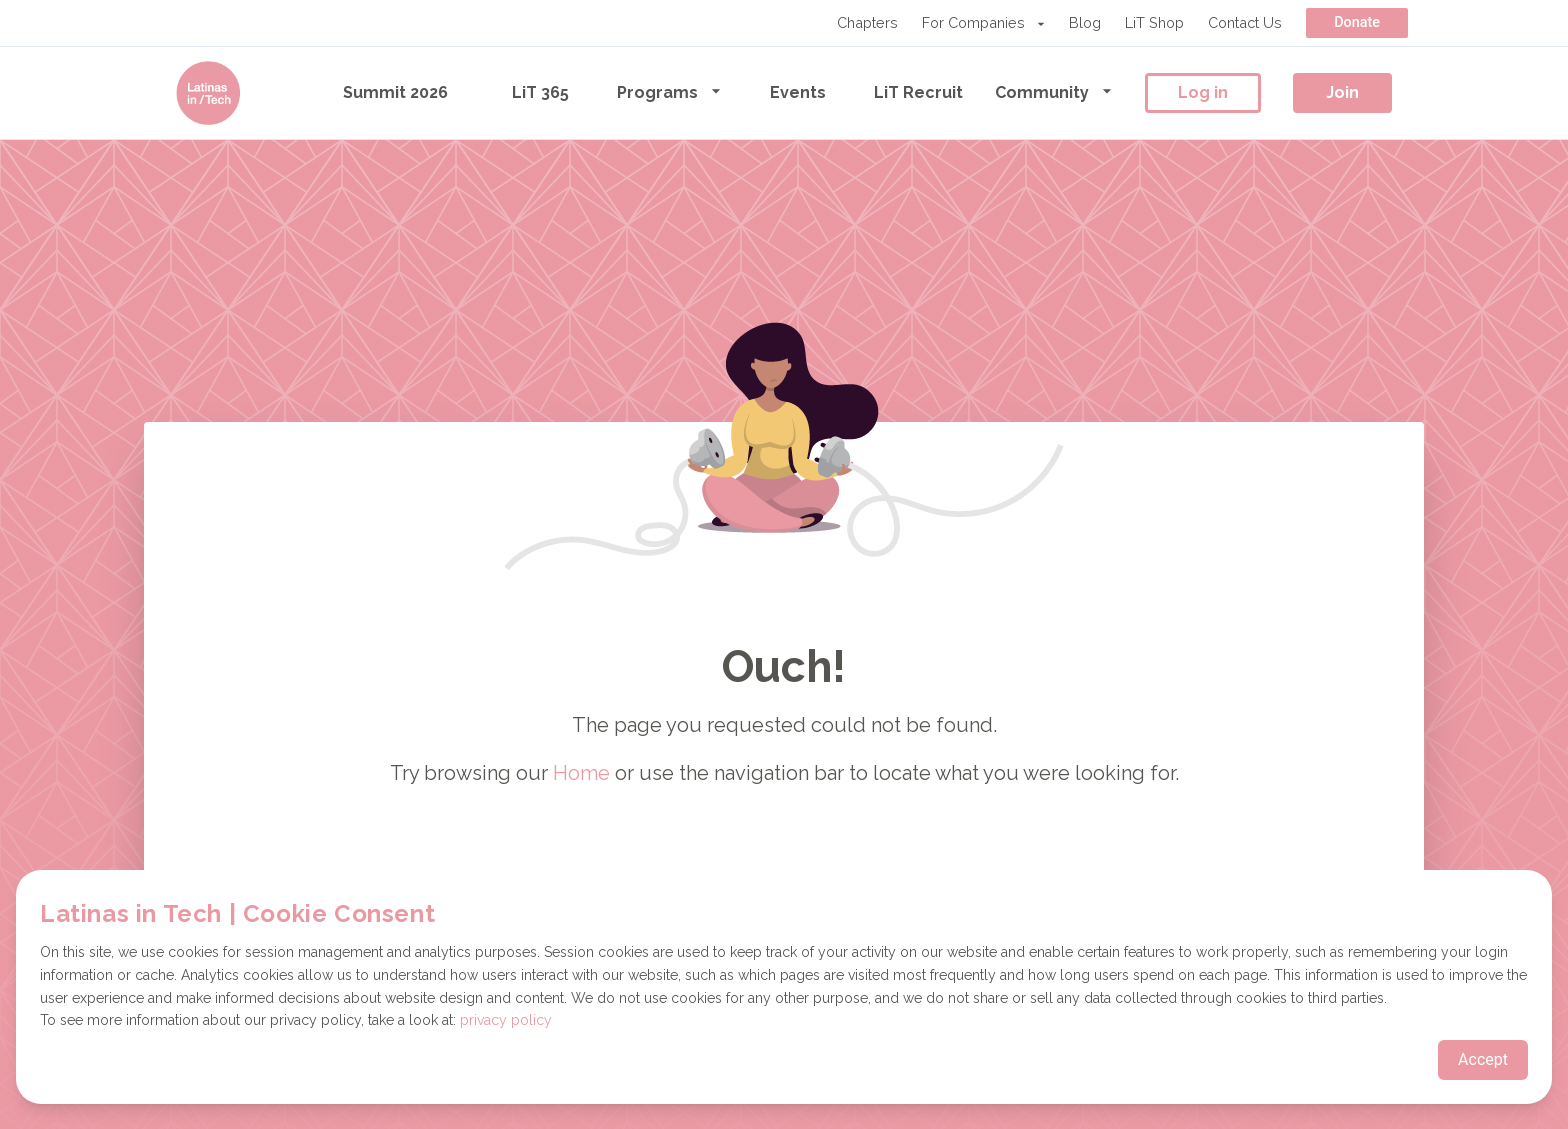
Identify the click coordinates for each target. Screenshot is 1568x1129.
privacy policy (506, 1020)
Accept (1483, 1059)
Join (1342, 92)
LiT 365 (540, 92)
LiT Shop (1154, 22)
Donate (1357, 22)
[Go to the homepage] (208, 93)
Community (1054, 91)
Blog (1085, 22)
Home (581, 773)
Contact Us (1245, 22)
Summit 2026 (395, 92)
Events (798, 92)
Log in (1203, 92)
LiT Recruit (918, 92)
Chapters (867, 22)
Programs (669, 91)
